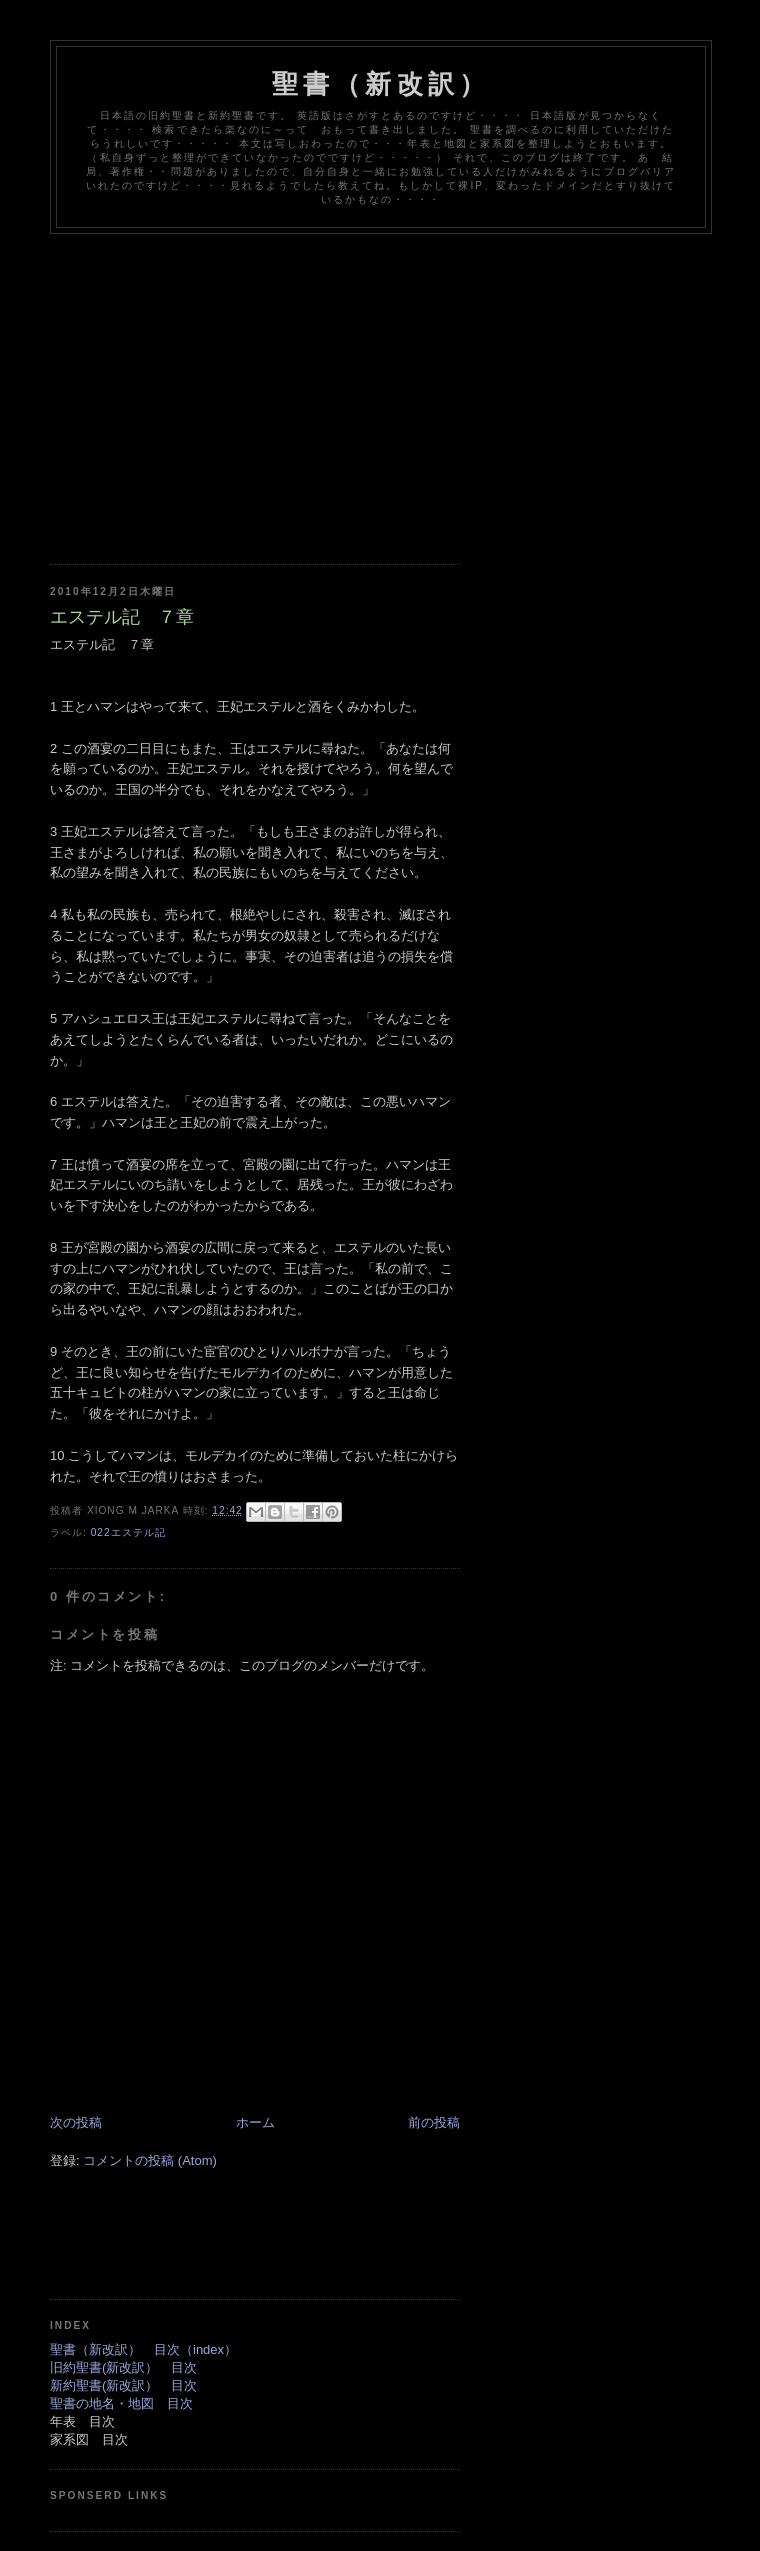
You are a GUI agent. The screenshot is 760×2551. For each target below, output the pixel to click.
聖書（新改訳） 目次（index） (143, 2349)
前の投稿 (434, 2122)
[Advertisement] (405, 384)
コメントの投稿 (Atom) (150, 2160)
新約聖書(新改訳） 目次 (123, 2385)
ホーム (255, 2122)
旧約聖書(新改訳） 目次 (123, 2367)
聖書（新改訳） (381, 84)
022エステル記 (128, 1532)
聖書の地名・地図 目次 (121, 2403)
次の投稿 (76, 2122)
